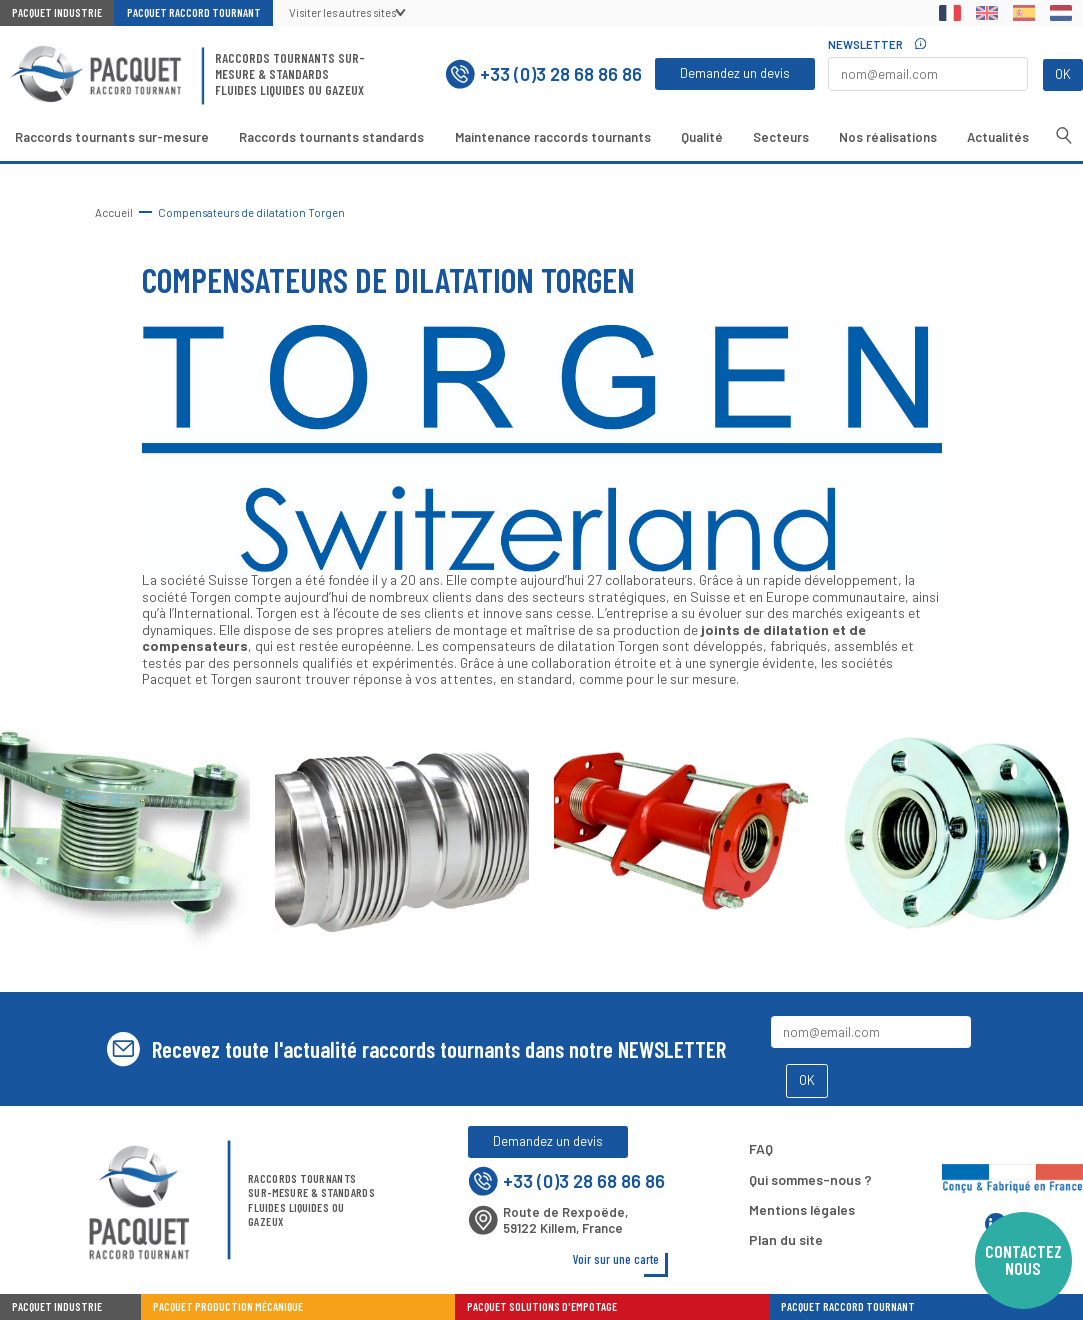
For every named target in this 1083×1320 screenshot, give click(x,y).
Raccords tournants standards (331, 137)
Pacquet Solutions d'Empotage (542, 1306)
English (987, 13)
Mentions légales (802, 1209)
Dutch (1060, 13)
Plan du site (786, 1239)
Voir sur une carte (616, 1259)
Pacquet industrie (57, 1306)
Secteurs (781, 137)
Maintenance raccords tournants (553, 137)
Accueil (114, 212)
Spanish (1023, 13)
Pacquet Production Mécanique (228, 1306)
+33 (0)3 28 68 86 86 (543, 74)
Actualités (998, 137)
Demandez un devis (735, 73)
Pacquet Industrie (57, 12)
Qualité (702, 137)
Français (950, 13)
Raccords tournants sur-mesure (112, 137)
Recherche (1064, 136)
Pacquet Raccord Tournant (194, 12)
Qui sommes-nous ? (810, 1179)
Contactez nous (1023, 1260)
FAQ (761, 1148)
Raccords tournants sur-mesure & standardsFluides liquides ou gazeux (290, 74)
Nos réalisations (888, 137)
